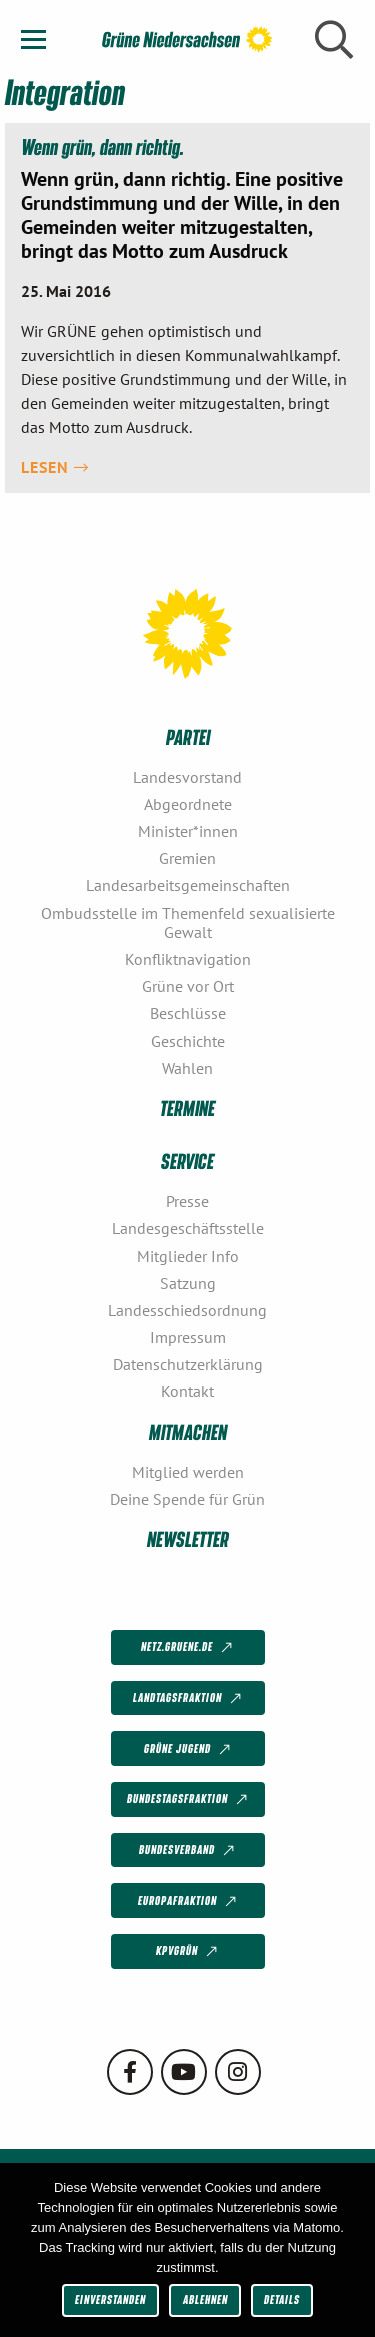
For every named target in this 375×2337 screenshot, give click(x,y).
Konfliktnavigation (188, 959)
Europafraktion (189, 1901)
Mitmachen (188, 1431)
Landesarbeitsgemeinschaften (188, 885)
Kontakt (187, 1391)
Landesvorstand (187, 777)
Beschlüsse (188, 1013)
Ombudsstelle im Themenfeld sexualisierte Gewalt (188, 922)
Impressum (188, 1337)
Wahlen (187, 1068)
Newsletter (188, 1538)
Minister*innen (188, 831)
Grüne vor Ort (188, 986)
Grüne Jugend (189, 1749)
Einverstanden (110, 2299)
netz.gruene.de (188, 1648)
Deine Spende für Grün (187, 1499)
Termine (187, 1107)
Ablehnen (205, 2299)
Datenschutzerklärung (188, 1364)
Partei (188, 736)
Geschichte (188, 1041)
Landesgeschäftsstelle (188, 1228)
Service (187, 1160)
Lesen (55, 467)
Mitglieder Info (188, 1256)
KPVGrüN (188, 1952)
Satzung (188, 1283)
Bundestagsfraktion (189, 1800)
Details (282, 2299)
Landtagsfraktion (189, 1699)
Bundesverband (188, 1851)
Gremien (187, 858)
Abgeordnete (188, 804)
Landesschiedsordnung (187, 1310)
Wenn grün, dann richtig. (102, 147)
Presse (187, 1201)
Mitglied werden (188, 1472)
